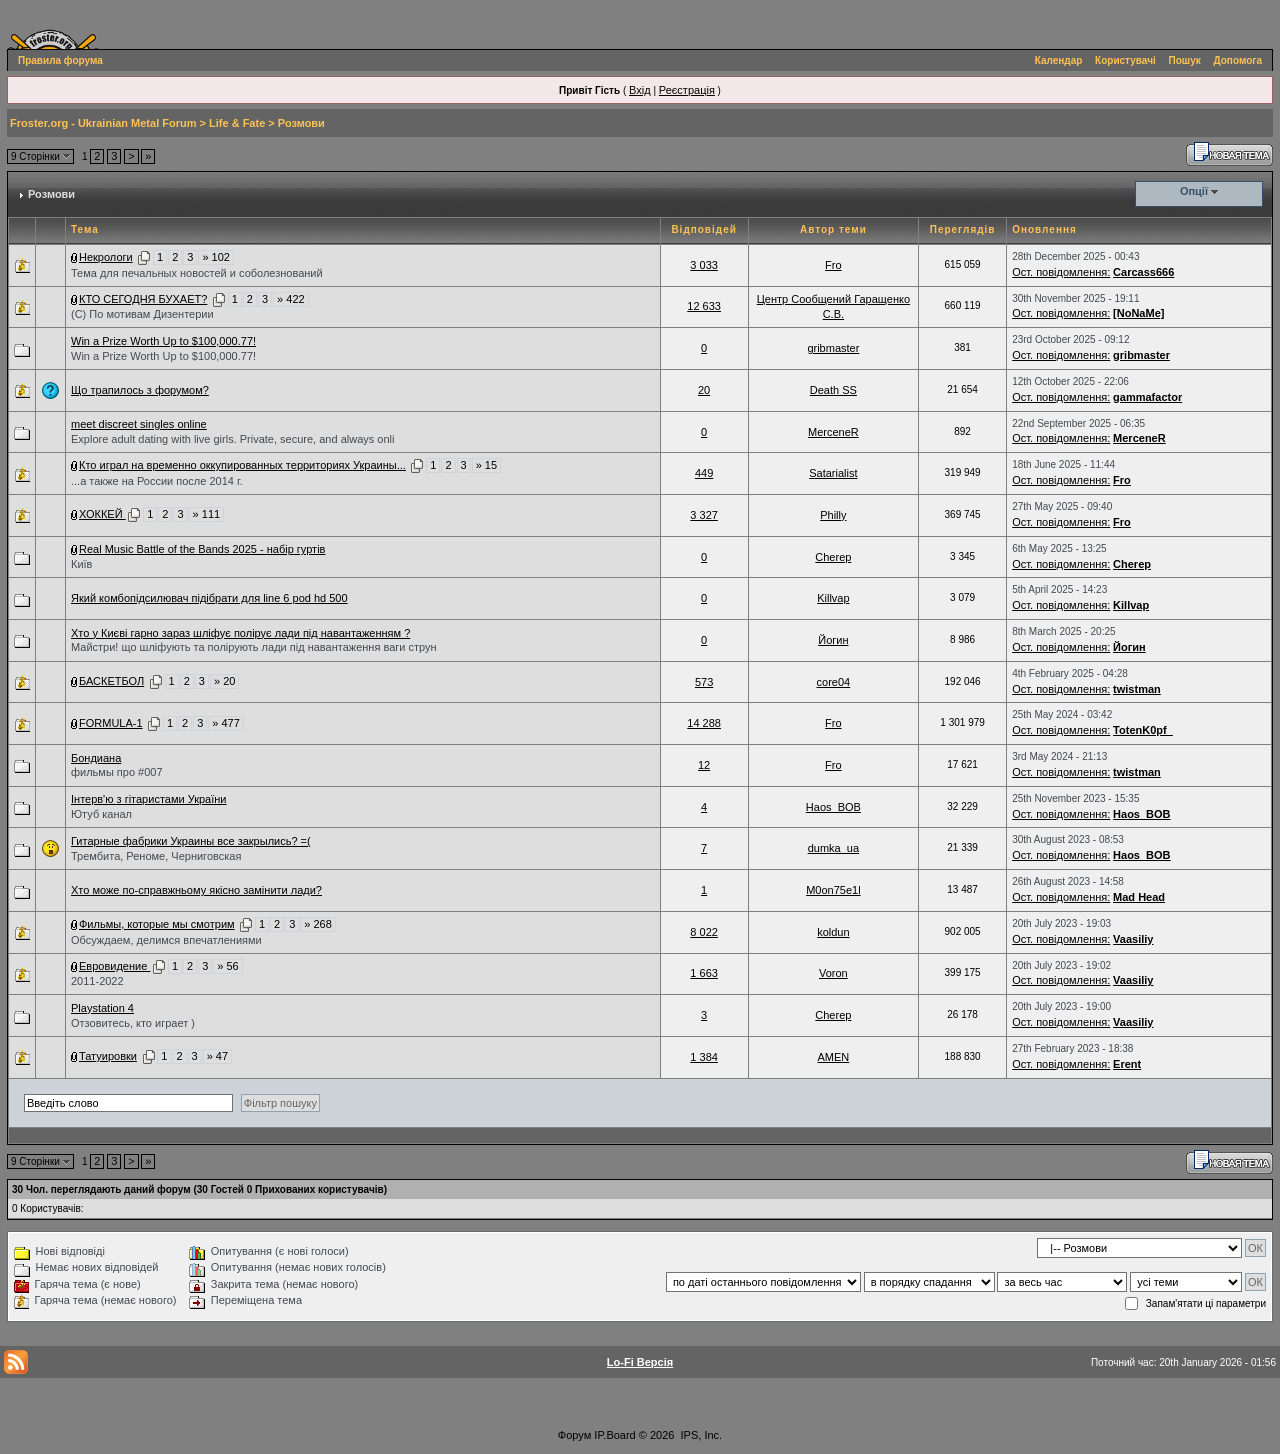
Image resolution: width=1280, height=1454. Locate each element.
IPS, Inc (700, 1435)
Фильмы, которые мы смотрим (157, 924)
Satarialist (833, 473)
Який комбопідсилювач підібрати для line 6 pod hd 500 (209, 598)
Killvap (833, 598)
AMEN (833, 1057)
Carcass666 (1143, 272)
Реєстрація (687, 90)
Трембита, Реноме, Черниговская (156, 856)
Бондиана (96, 758)
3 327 (704, 515)
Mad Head (1139, 897)
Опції (1194, 191)
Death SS (833, 390)
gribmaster (833, 348)
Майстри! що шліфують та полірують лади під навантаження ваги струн (254, 647)
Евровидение (114, 966)
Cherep (833, 557)
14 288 (704, 723)
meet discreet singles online (139, 424)
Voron (833, 973)
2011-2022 (97, 981)
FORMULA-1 (111, 723)
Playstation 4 (102, 1008)
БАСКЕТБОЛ (111, 681)
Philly (833, 515)
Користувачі (1125, 60)
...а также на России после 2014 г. (157, 481)
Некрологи (106, 257)
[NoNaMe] (1138, 313)
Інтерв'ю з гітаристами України (149, 799)
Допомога (1238, 60)
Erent (1127, 1064)
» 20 (224, 681)
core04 (834, 682)
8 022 (704, 932)
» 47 (217, 1056)
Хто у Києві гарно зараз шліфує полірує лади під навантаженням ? (240, 633)
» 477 (226, 723)
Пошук (1185, 60)
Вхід (640, 90)
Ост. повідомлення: (1061, 272)
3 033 (704, 265)
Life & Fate (237, 123)
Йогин (833, 640)
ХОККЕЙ (102, 514)
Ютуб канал (101, 814)
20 (704, 390)
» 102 (216, 257)
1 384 (704, 1057)
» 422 (291, 299)
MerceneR (833, 432)
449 (704, 473)
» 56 (227, 966)
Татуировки (108, 1056)
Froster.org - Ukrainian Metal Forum (103, 123)
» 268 (318, 924)
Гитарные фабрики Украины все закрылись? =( (191, 841)
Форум (574, 1435)
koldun (833, 932)
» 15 (486, 465)
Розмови (301, 123)
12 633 (704, 306)
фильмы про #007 (117, 772)
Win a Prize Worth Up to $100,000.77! (163, 341)
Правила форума (60, 60)
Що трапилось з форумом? (140, 390)
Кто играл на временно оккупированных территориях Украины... (242, 465)
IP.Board (614, 1435)
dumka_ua (833, 848)
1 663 (704, 973)
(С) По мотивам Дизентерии (142, 314)
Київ (81, 564)
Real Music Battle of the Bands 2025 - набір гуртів (202, 549)
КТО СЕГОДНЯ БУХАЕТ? (143, 299)
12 (704, 765)
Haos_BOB (833, 807)
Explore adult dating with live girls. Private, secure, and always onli (232, 439)
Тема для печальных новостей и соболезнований (197, 273)
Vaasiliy (1133, 939)
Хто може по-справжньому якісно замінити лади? (196, 890)
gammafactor (1147, 397)
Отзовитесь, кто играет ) (133, 1023)
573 (704, 682)
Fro (833, 265)
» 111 (207, 514)
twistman (1137, 689)
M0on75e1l (833, 890)
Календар (1059, 60)
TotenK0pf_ (1143, 730)
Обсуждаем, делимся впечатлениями (166, 940)
